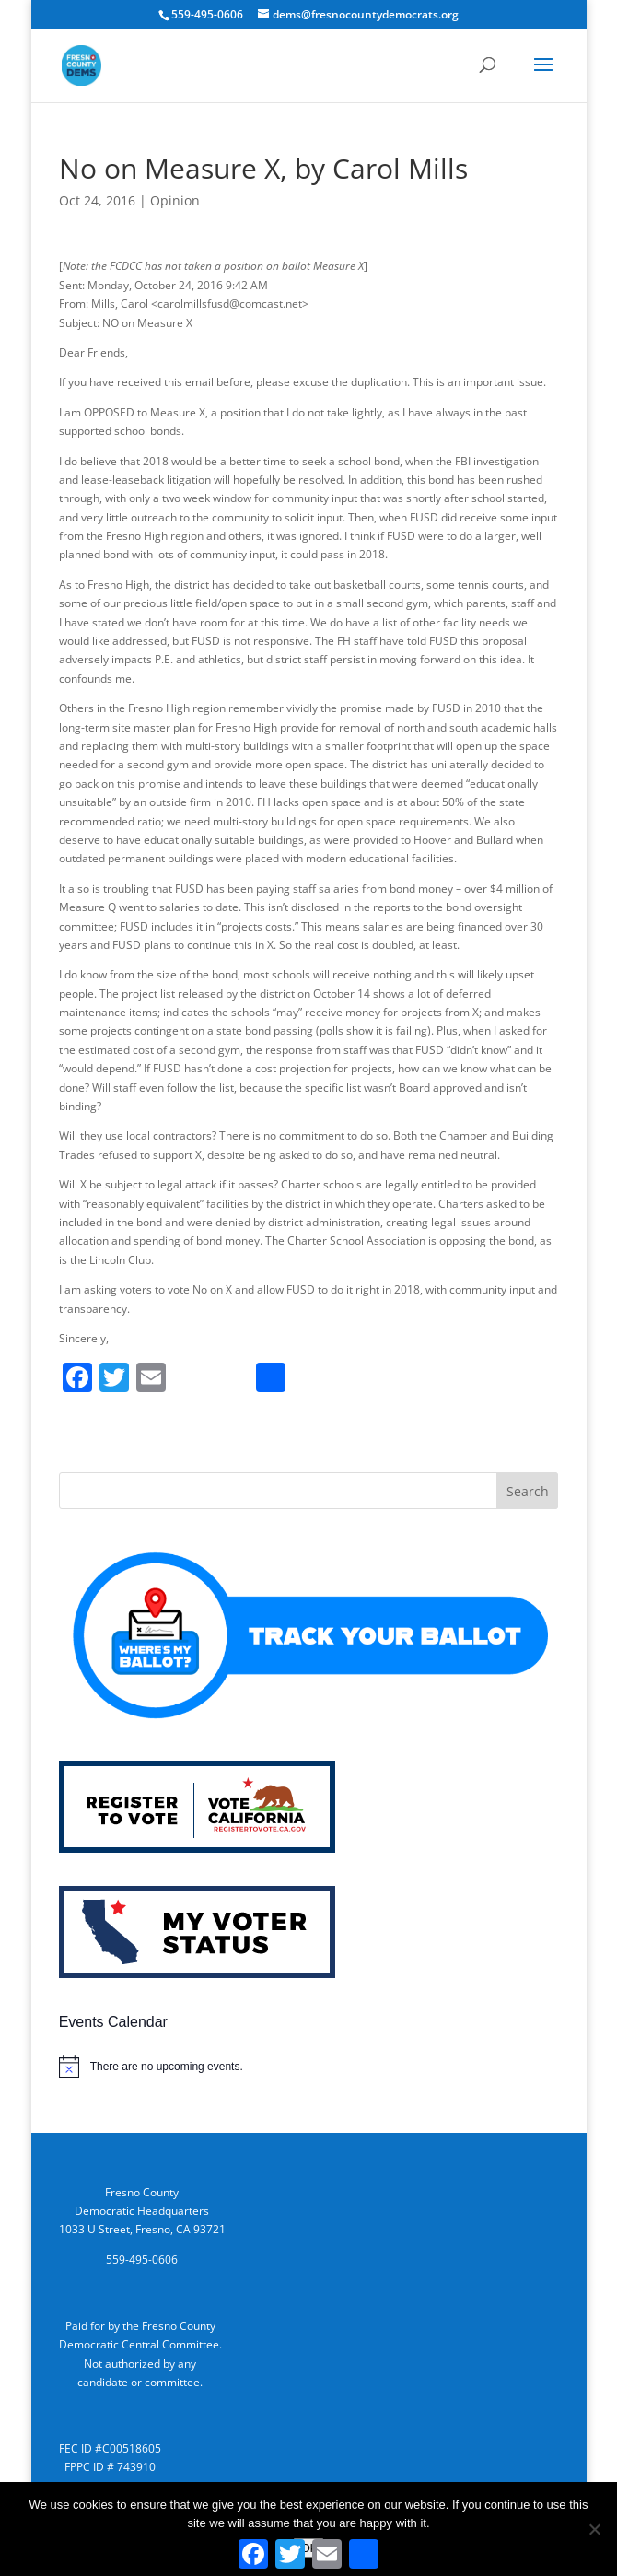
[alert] (309, 2066)
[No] (594, 2529)
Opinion (175, 200)
